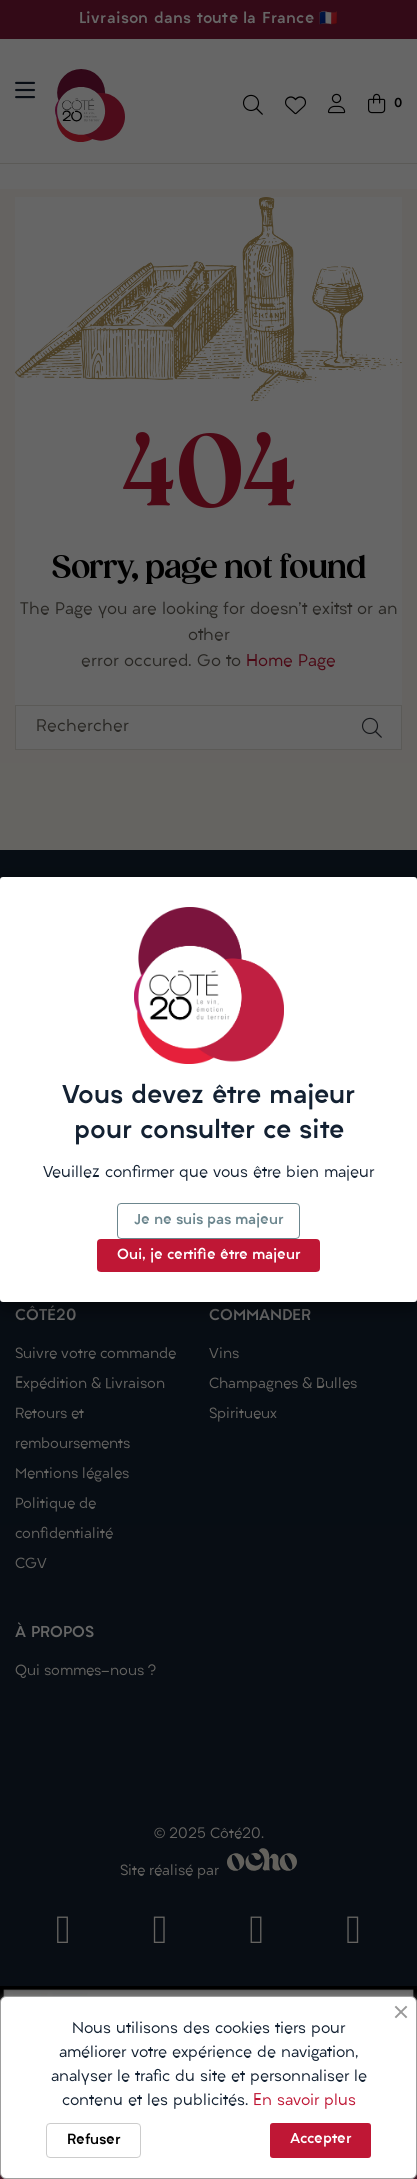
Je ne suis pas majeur (208, 1220)
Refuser (93, 2140)
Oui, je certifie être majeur (208, 1255)
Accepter (320, 2139)
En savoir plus (304, 2101)
